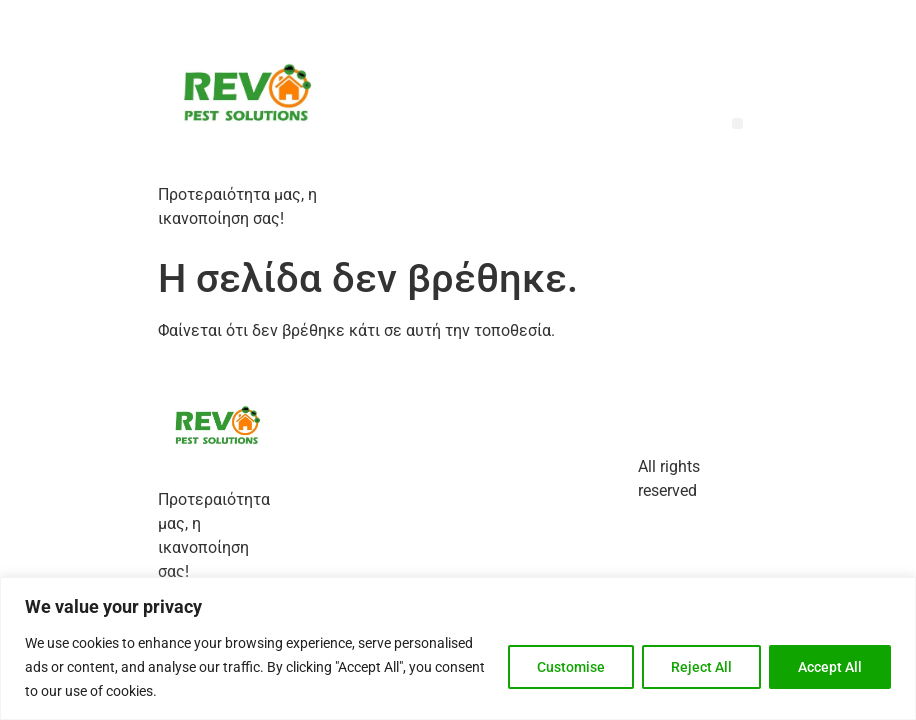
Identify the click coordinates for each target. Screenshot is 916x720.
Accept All (830, 667)
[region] (458, 648)
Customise (571, 667)
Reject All (701, 667)
